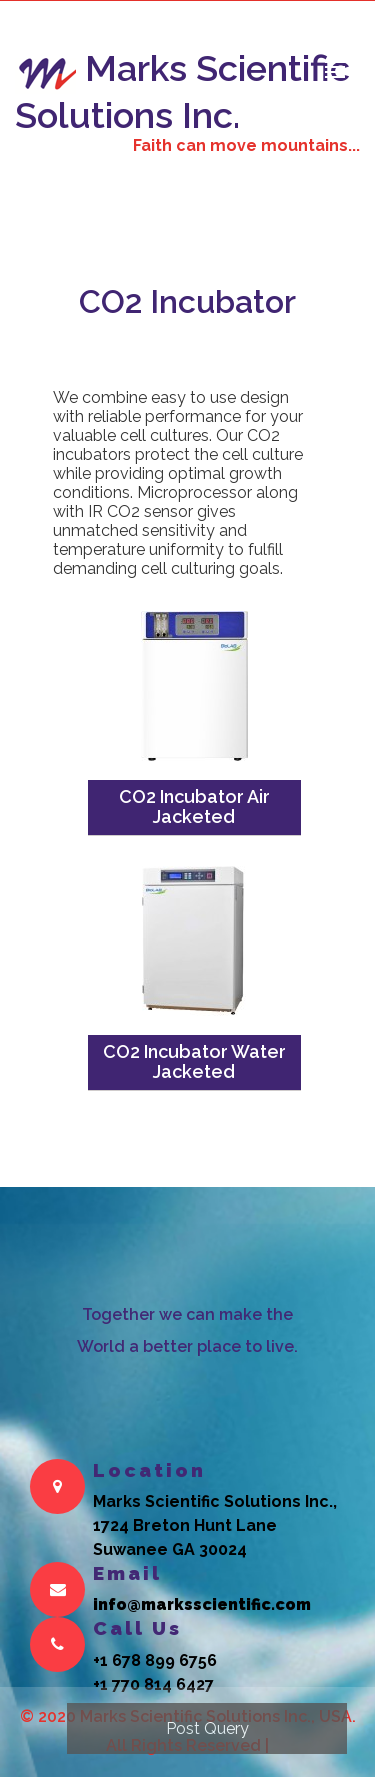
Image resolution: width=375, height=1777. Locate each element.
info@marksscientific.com (202, 1604)
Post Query (207, 1728)
